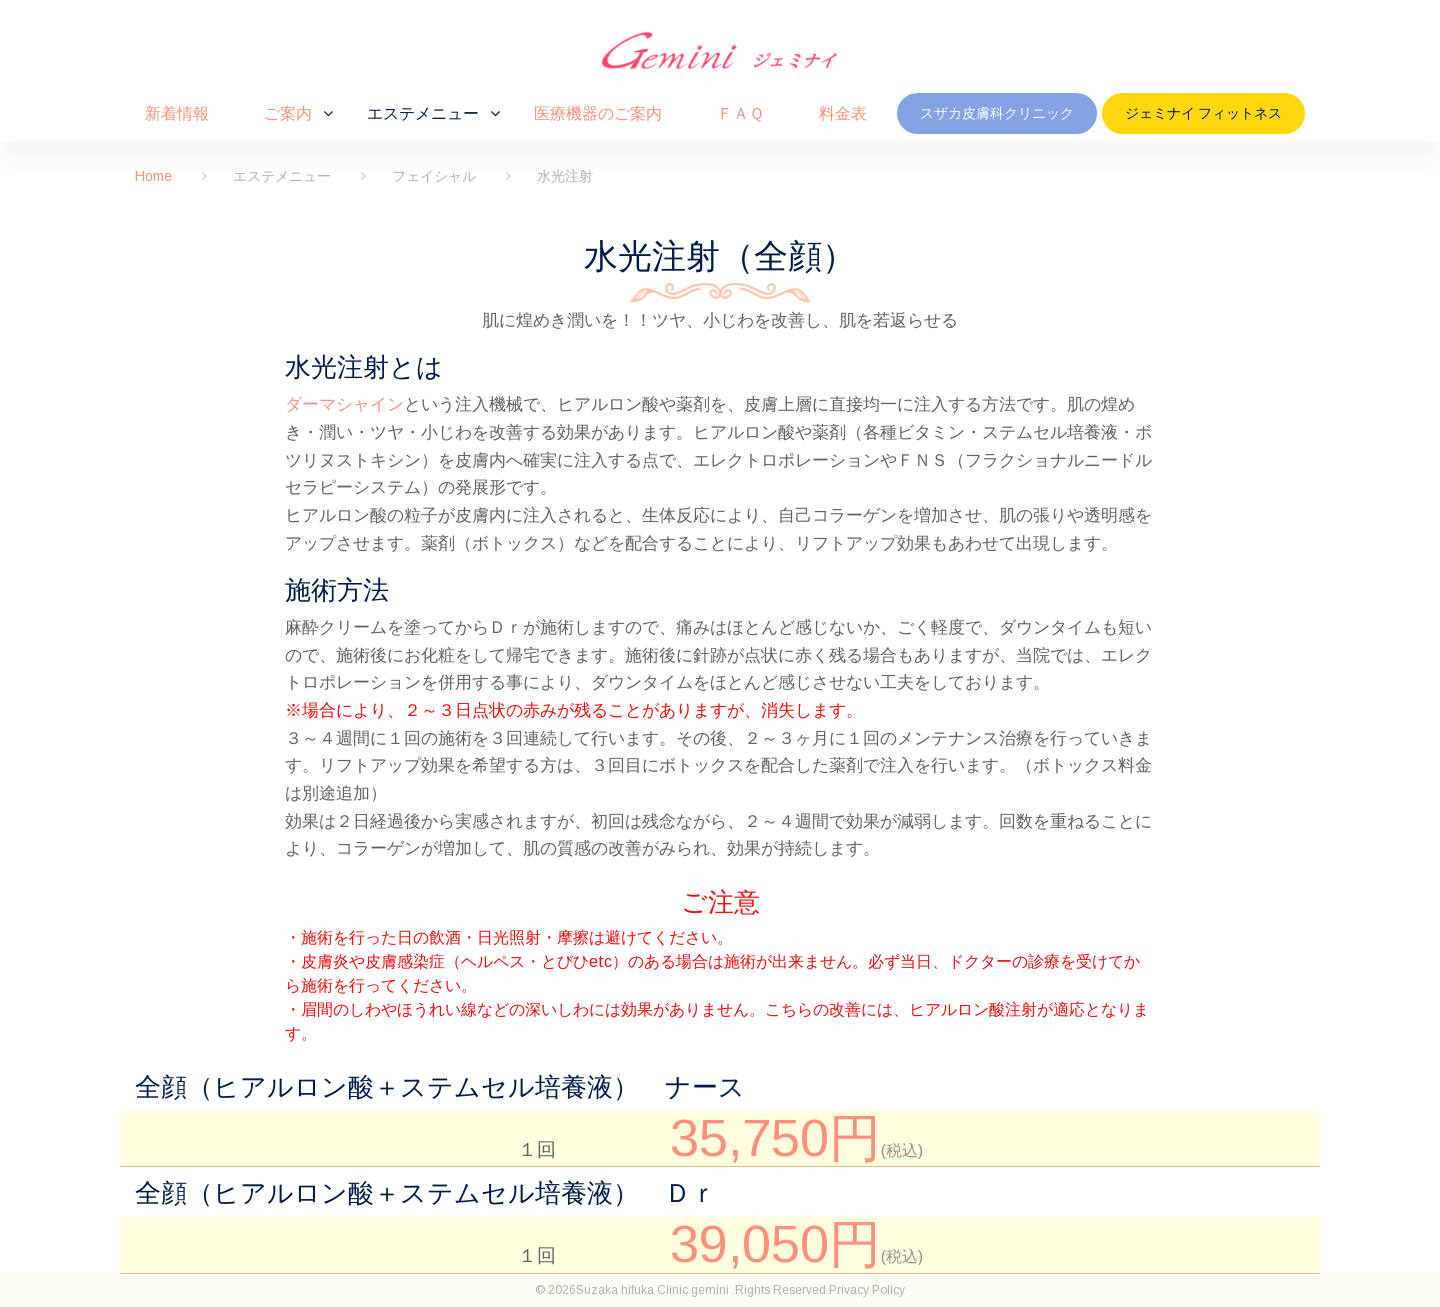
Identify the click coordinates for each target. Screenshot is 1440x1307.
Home (153, 176)
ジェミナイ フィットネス (1203, 113)
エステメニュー (423, 113)
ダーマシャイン (344, 404)
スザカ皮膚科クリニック (997, 113)
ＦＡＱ (740, 113)
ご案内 (288, 113)
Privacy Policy (867, 1290)
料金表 (843, 113)
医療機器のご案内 (598, 113)
